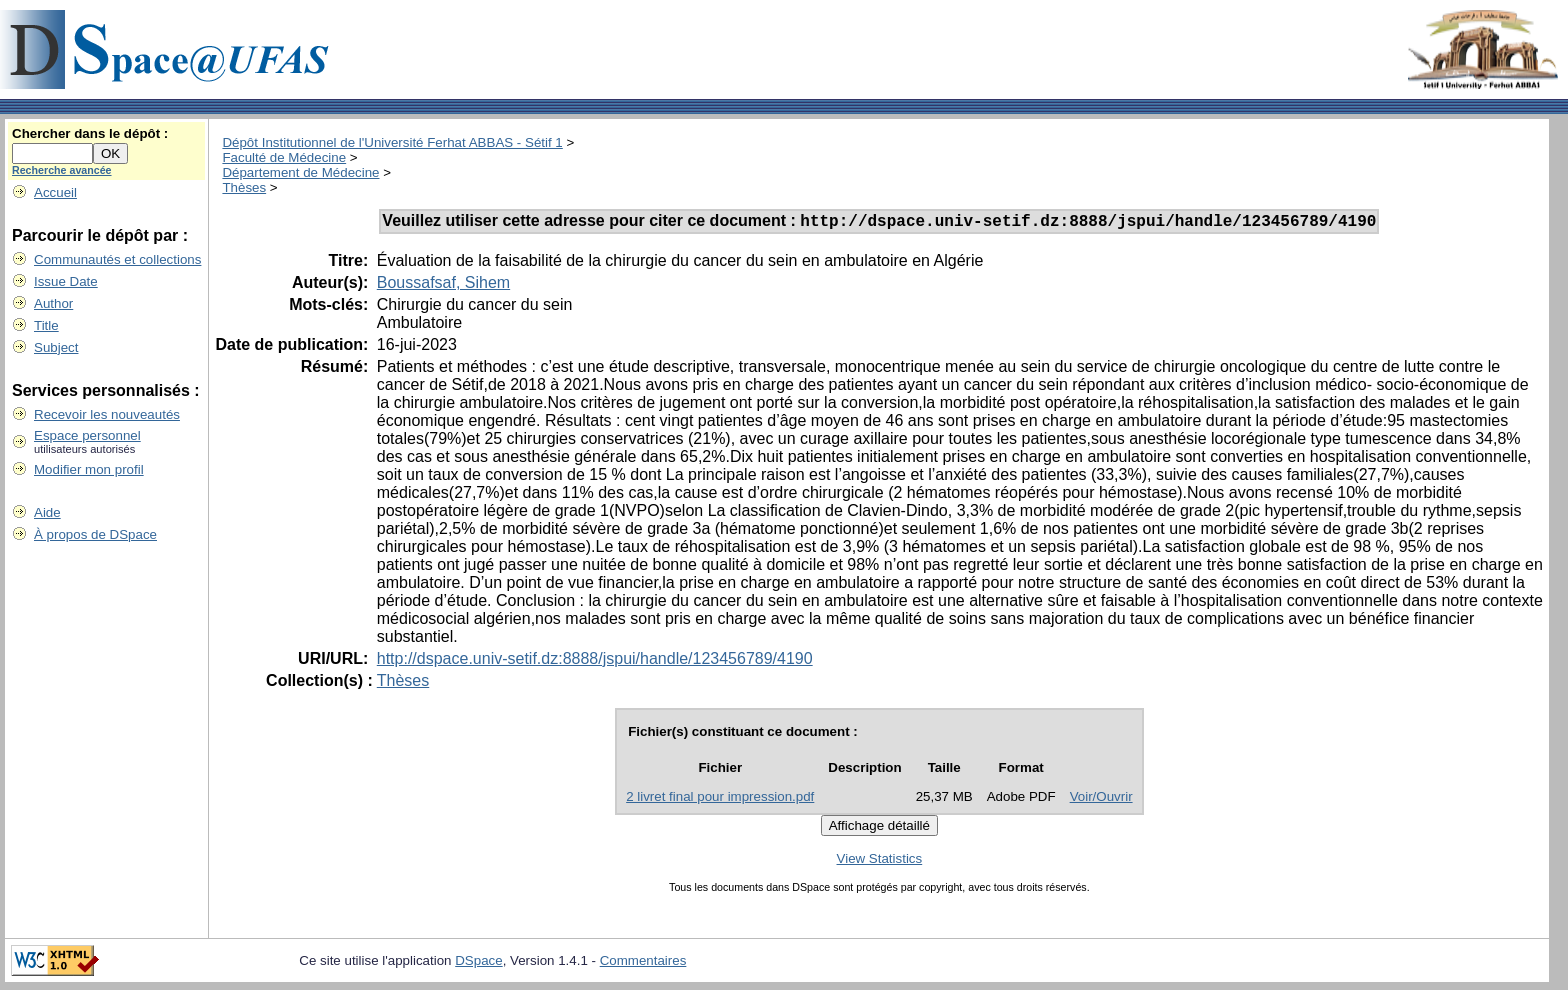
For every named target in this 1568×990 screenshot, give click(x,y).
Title (46, 325)
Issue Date (66, 281)
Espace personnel (87, 435)
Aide (47, 512)
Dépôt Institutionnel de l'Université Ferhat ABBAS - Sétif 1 (392, 142)
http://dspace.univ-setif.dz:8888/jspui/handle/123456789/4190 (595, 661)
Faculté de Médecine (284, 157)
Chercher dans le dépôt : (90, 133)
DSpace (478, 963)
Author (53, 303)
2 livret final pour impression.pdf (720, 799)
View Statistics (880, 861)
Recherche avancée (62, 170)
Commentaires (643, 963)
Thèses (244, 187)
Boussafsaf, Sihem (443, 285)
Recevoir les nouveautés (107, 414)
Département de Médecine (300, 172)
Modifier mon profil (89, 469)
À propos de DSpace (95, 534)
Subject (56, 347)
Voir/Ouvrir (1101, 799)
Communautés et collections (117, 259)
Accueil (55, 192)
